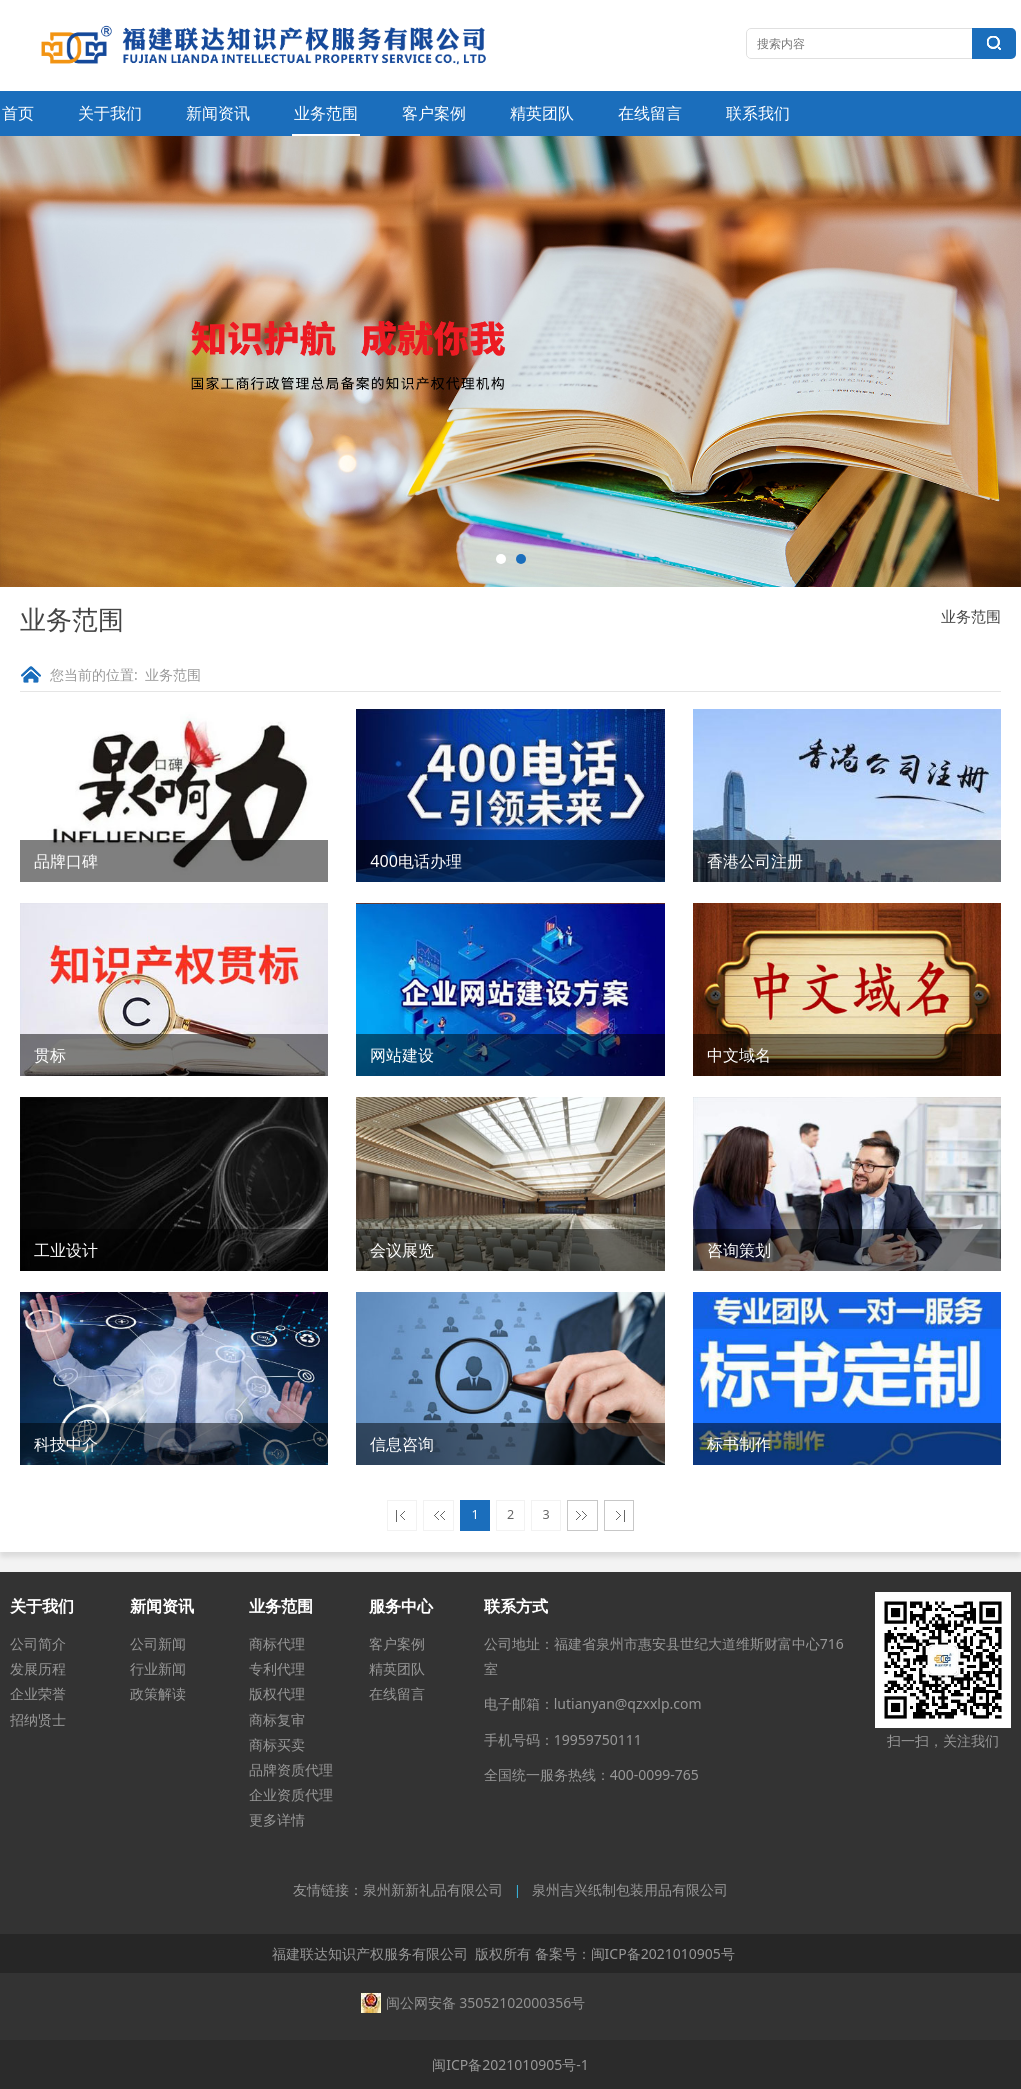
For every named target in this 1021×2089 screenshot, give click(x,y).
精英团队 (542, 113)
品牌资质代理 (291, 1769)
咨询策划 (739, 1250)
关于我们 (110, 113)
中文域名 (739, 1055)
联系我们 (758, 113)
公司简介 (38, 1643)
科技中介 (66, 1444)
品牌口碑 (66, 861)
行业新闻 (158, 1668)
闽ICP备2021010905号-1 (510, 2064)
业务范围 (326, 113)
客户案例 (434, 113)
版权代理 (277, 1693)
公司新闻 (158, 1643)
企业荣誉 (38, 1693)
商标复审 (277, 1719)
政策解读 (158, 1693)
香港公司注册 (755, 861)
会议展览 (402, 1250)
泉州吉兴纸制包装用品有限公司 (630, 1890)
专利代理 (277, 1668)
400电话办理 (416, 861)
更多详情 (277, 1819)
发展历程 (38, 1668)
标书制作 (739, 1444)
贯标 (50, 1055)
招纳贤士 (38, 1719)
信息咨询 (402, 1444)
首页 (18, 113)
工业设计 (66, 1250)
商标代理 (277, 1643)
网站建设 (402, 1055)
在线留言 (650, 113)
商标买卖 (277, 1744)
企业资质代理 (291, 1794)
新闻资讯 (218, 113)
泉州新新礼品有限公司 (433, 1890)
